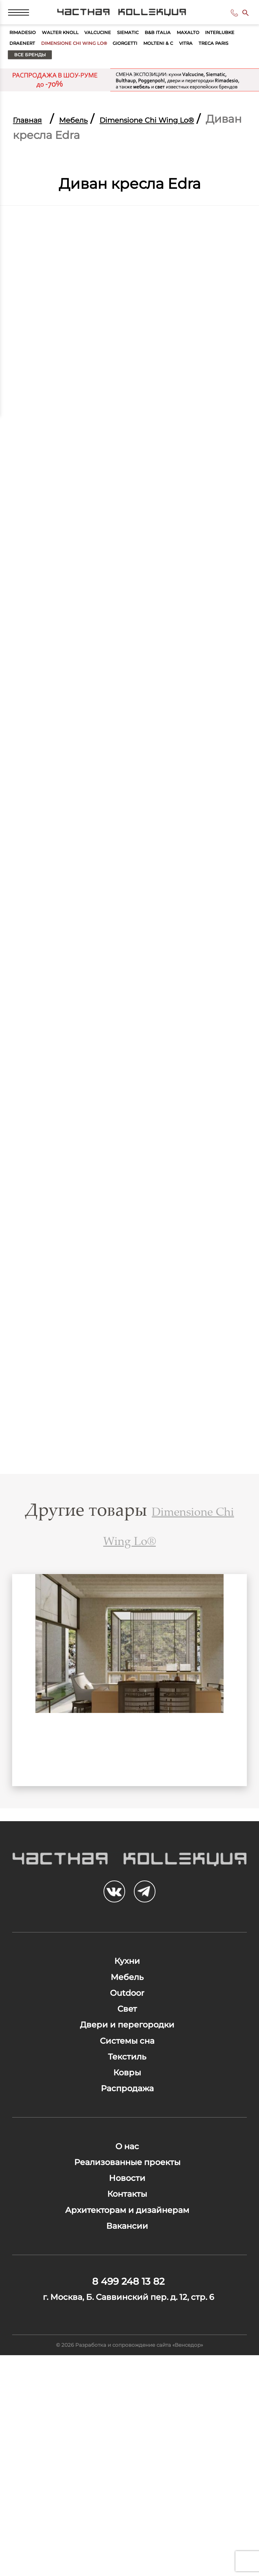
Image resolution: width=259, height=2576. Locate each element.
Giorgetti (28, 79)
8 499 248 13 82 (224, 19)
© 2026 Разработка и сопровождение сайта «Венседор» (129, 2560)
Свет (127, 2093)
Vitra (114, 79)
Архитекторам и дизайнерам (127, 2378)
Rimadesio (29, 47)
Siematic (179, 47)
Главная (35, 145)
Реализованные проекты (127, 2305)
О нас (127, 2281)
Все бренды (214, 79)
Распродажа (127, 2215)
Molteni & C (75, 79)
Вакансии (127, 2402)
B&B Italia (220, 47)
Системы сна (127, 2141)
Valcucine (136, 47)
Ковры (127, 2190)
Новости (127, 2329)
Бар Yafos (129, 1794)
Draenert (118, 63)
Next (226, 1717)
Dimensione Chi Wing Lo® (192, 63)
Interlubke (71, 63)
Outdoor (127, 2069)
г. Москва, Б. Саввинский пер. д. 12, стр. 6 (128, 2497)
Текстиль (127, 2166)
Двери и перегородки (127, 2117)
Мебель (96, 145)
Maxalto (26, 63)
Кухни (127, 2020)
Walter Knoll (83, 47)
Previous (32, 1717)
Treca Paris (154, 79)
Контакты (127, 2354)
